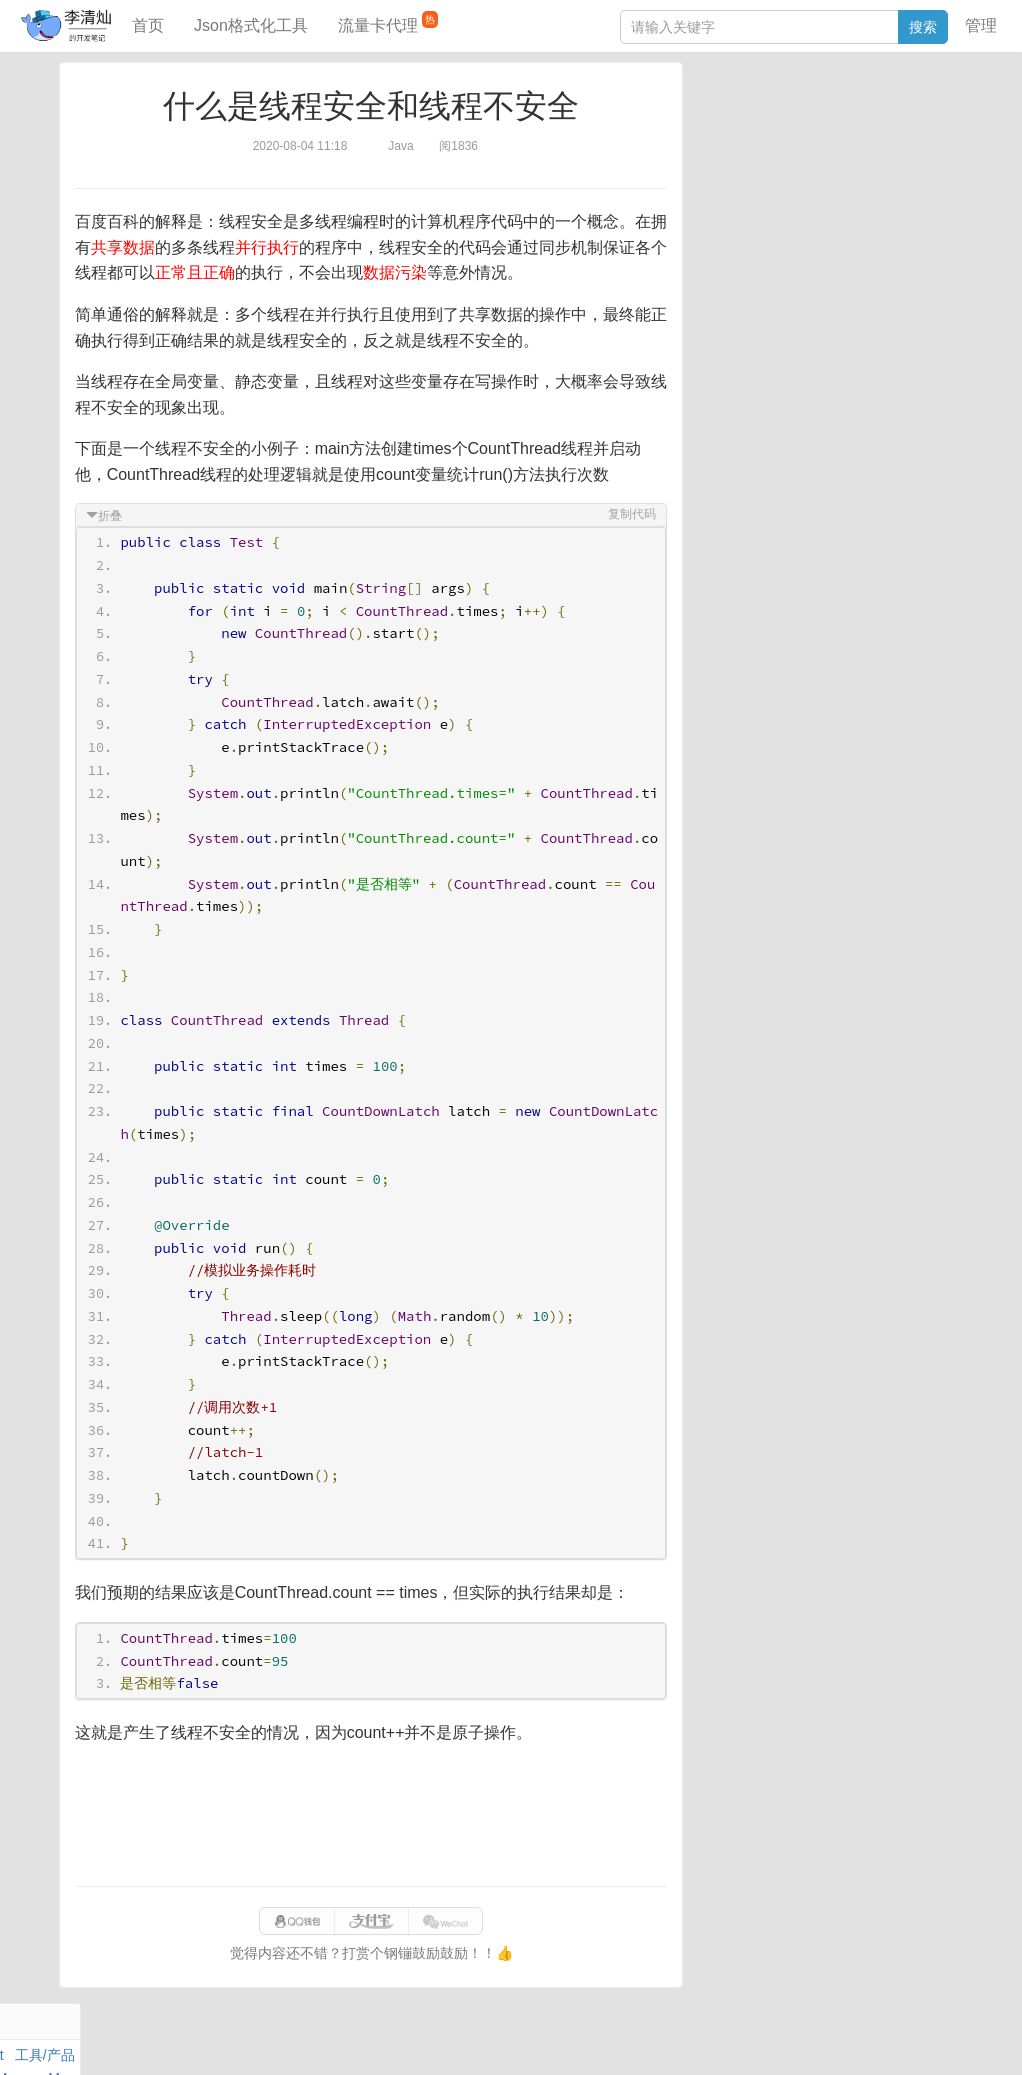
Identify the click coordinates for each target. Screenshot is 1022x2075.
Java (713, 115)
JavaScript (793, 138)
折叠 (111, 516)
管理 (981, 25)
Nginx (938, 161)
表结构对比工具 (747, 377)
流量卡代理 (388, 22)
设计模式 (797, 184)
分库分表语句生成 (754, 347)
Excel (715, 207)
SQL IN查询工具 (748, 317)
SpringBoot (854, 115)
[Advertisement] (371, 1816)
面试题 (853, 138)
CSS (941, 184)
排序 (903, 184)
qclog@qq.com (580, 2039)
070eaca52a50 (758, 2039)
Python (858, 184)
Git (707, 184)
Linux (742, 184)
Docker (785, 161)
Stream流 (882, 161)
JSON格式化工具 (751, 287)
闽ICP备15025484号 (431, 2039)
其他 (830, 161)
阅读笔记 (726, 138)
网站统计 (903, 2039)
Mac (943, 138)
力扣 (749, 115)
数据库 (791, 115)
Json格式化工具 (251, 25)
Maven (902, 138)
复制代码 (631, 514)
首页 (148, 25)
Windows (726, 161)
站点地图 (839, 2039)
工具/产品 (926, 115)
